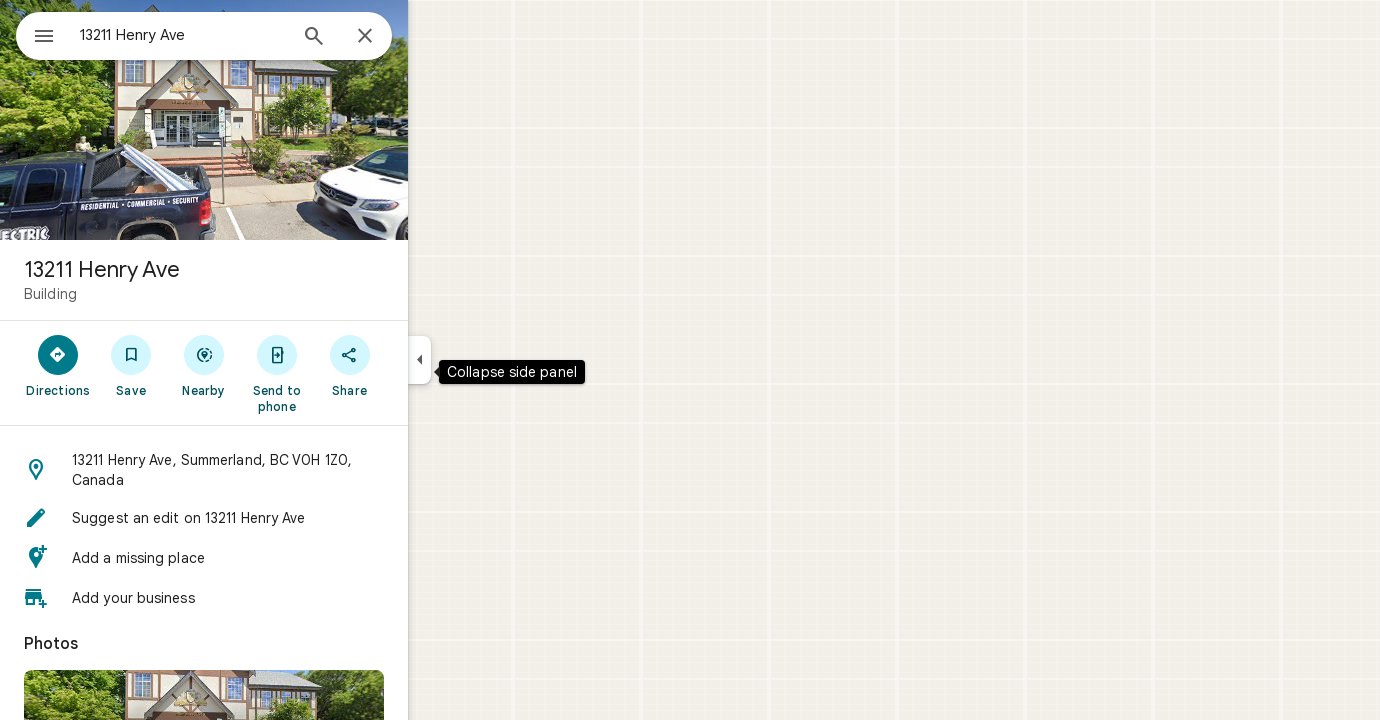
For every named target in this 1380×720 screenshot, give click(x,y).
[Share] (421, 365)
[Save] (203, 365)
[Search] (386, 38)
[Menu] (36, 34)
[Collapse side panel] (491, 360)
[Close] (437, 37)
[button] (276, 470)
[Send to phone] (348, 373)
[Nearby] (276, 365)
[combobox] (235, 35)
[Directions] (130, 365)
